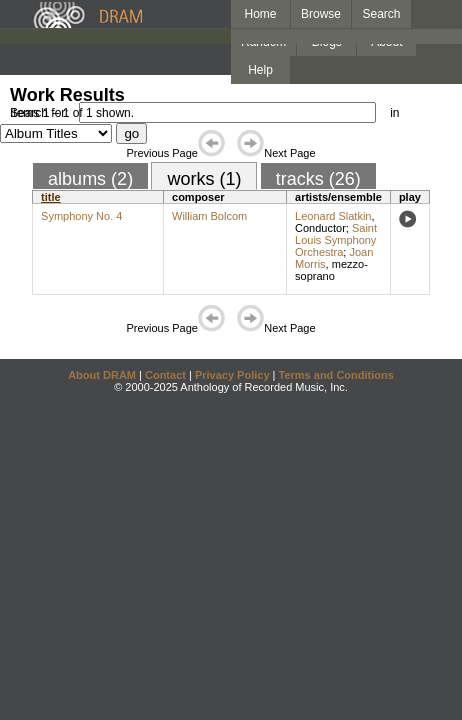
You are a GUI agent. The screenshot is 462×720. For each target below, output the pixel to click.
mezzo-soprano (331, 270)
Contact (165, 375)
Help (260, 70)
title (51, 197)
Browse (321, 14)
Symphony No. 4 (81, 216)
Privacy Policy (232, 375)
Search (382, 14)
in (394, 113)
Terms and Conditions (336, 375)
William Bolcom (209, 216)
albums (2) (90, 179)
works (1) (204, 179)
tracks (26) (318, 179)
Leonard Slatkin (333, 216)
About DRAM (102, 375)
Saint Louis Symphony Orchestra (336, 240)
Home (260, 14)
